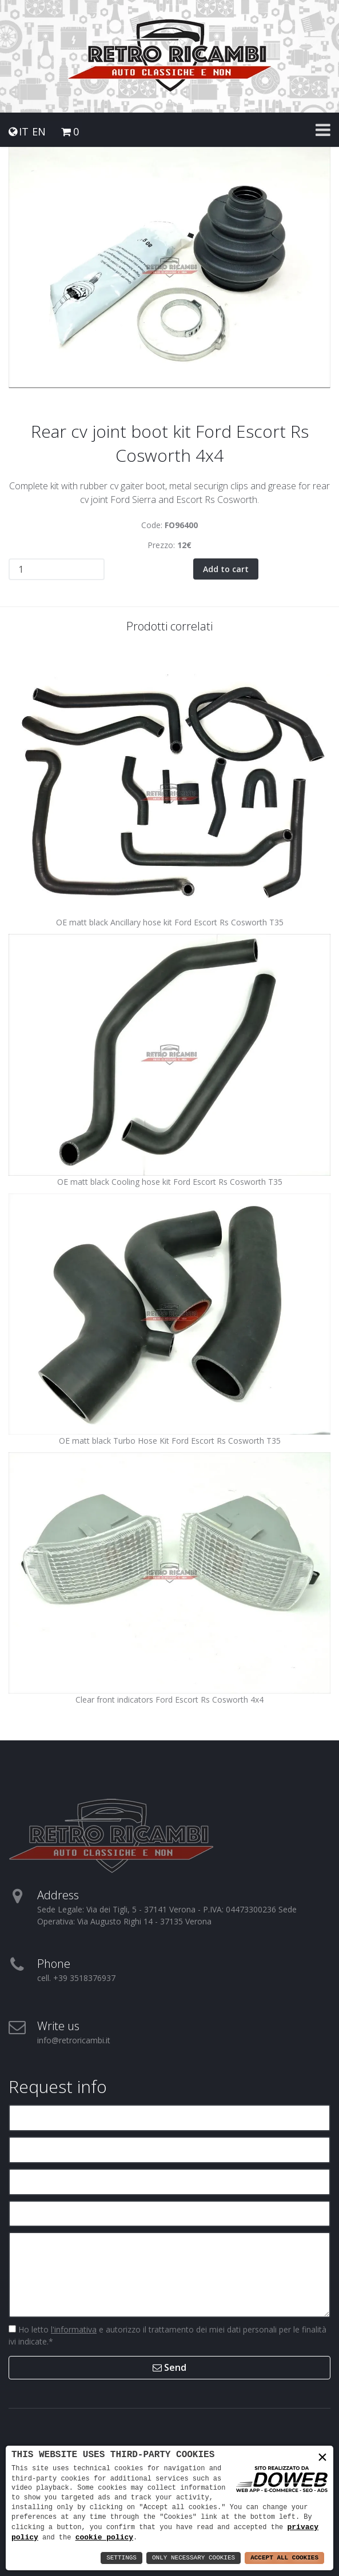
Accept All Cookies (284, 2558)
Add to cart (226, 569)
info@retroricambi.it (73, 2040)
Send (169, 2367)
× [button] (322, 2457)
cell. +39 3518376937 (76, 1977)
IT (24, 131)
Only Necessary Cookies (193, 2558)
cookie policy (104, 2537)
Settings (121, 2558)
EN (39, 131)
